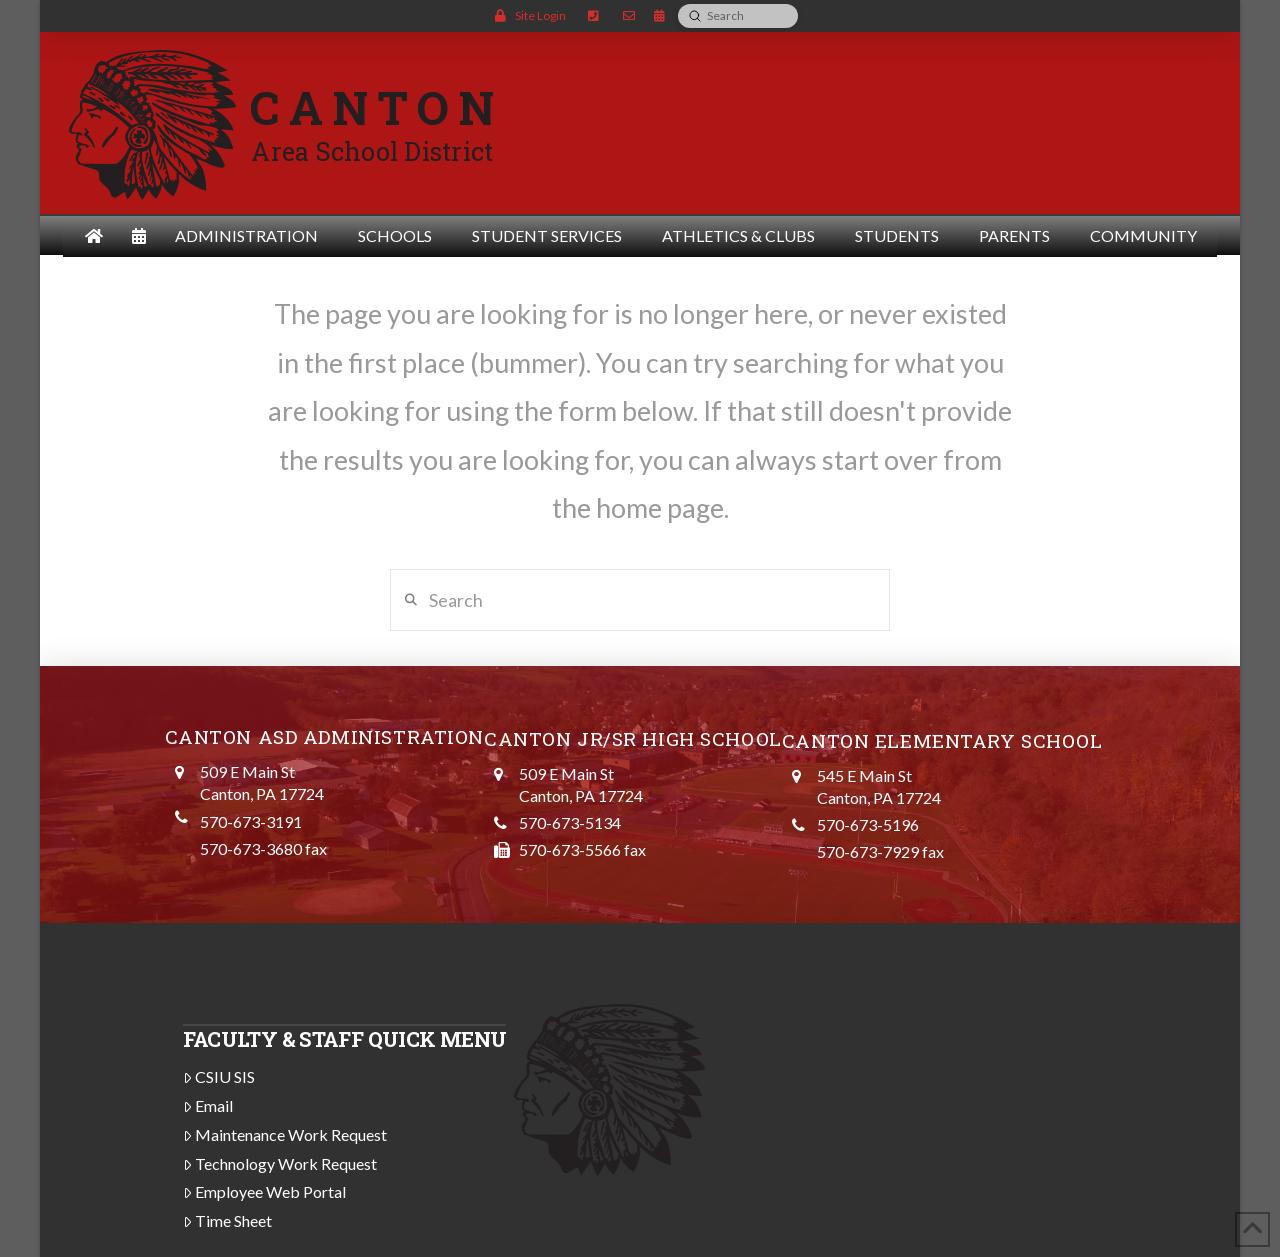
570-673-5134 (570, 822)
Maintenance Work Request (285, 1134)
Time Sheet (228, 1220)
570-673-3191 (251, 821)
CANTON (377, 107)
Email (208, 1105)
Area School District (372, 151)
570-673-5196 (868, 824)
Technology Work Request (280, 1163)
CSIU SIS (219, 1076)
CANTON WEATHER (905, 1090)
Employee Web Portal (265, 1191)
